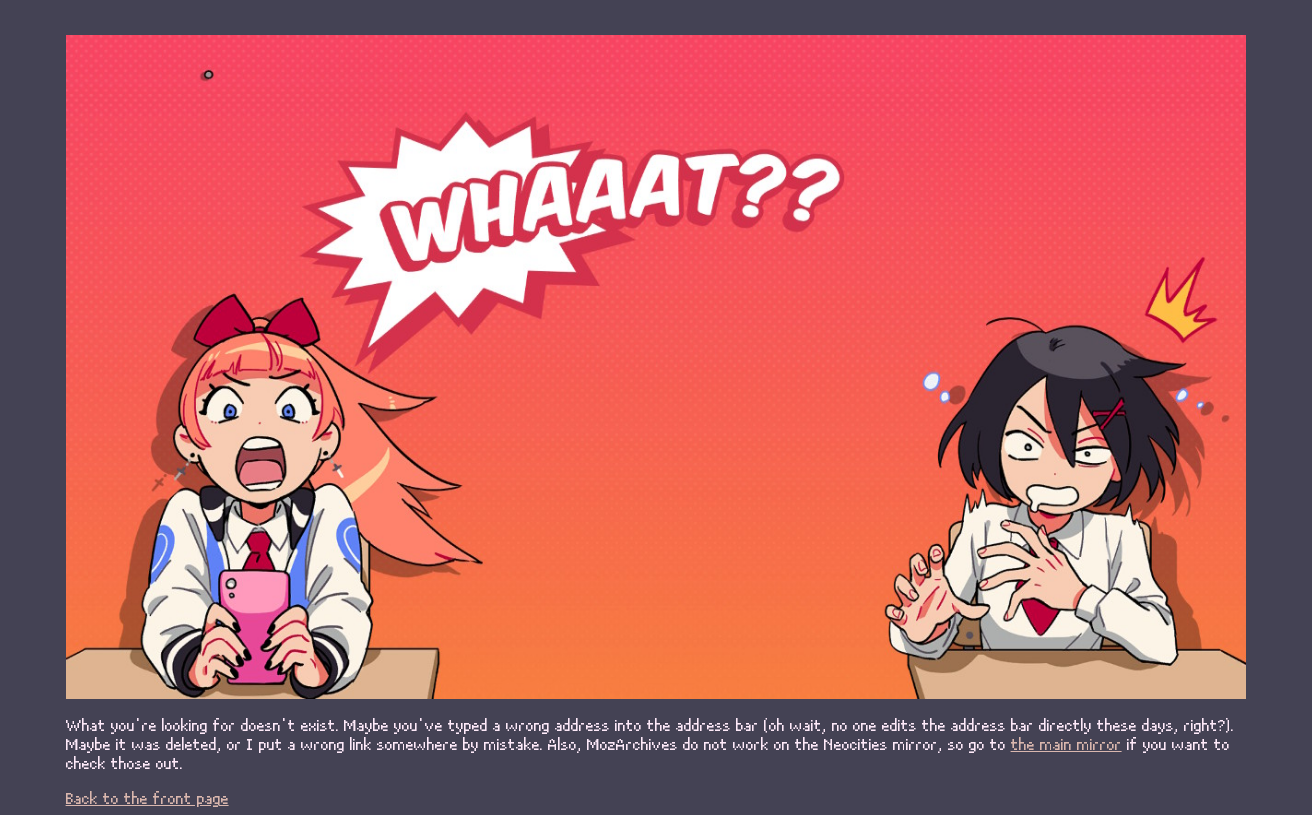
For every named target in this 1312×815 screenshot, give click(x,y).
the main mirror (1066, 743)
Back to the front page (147, 797)
